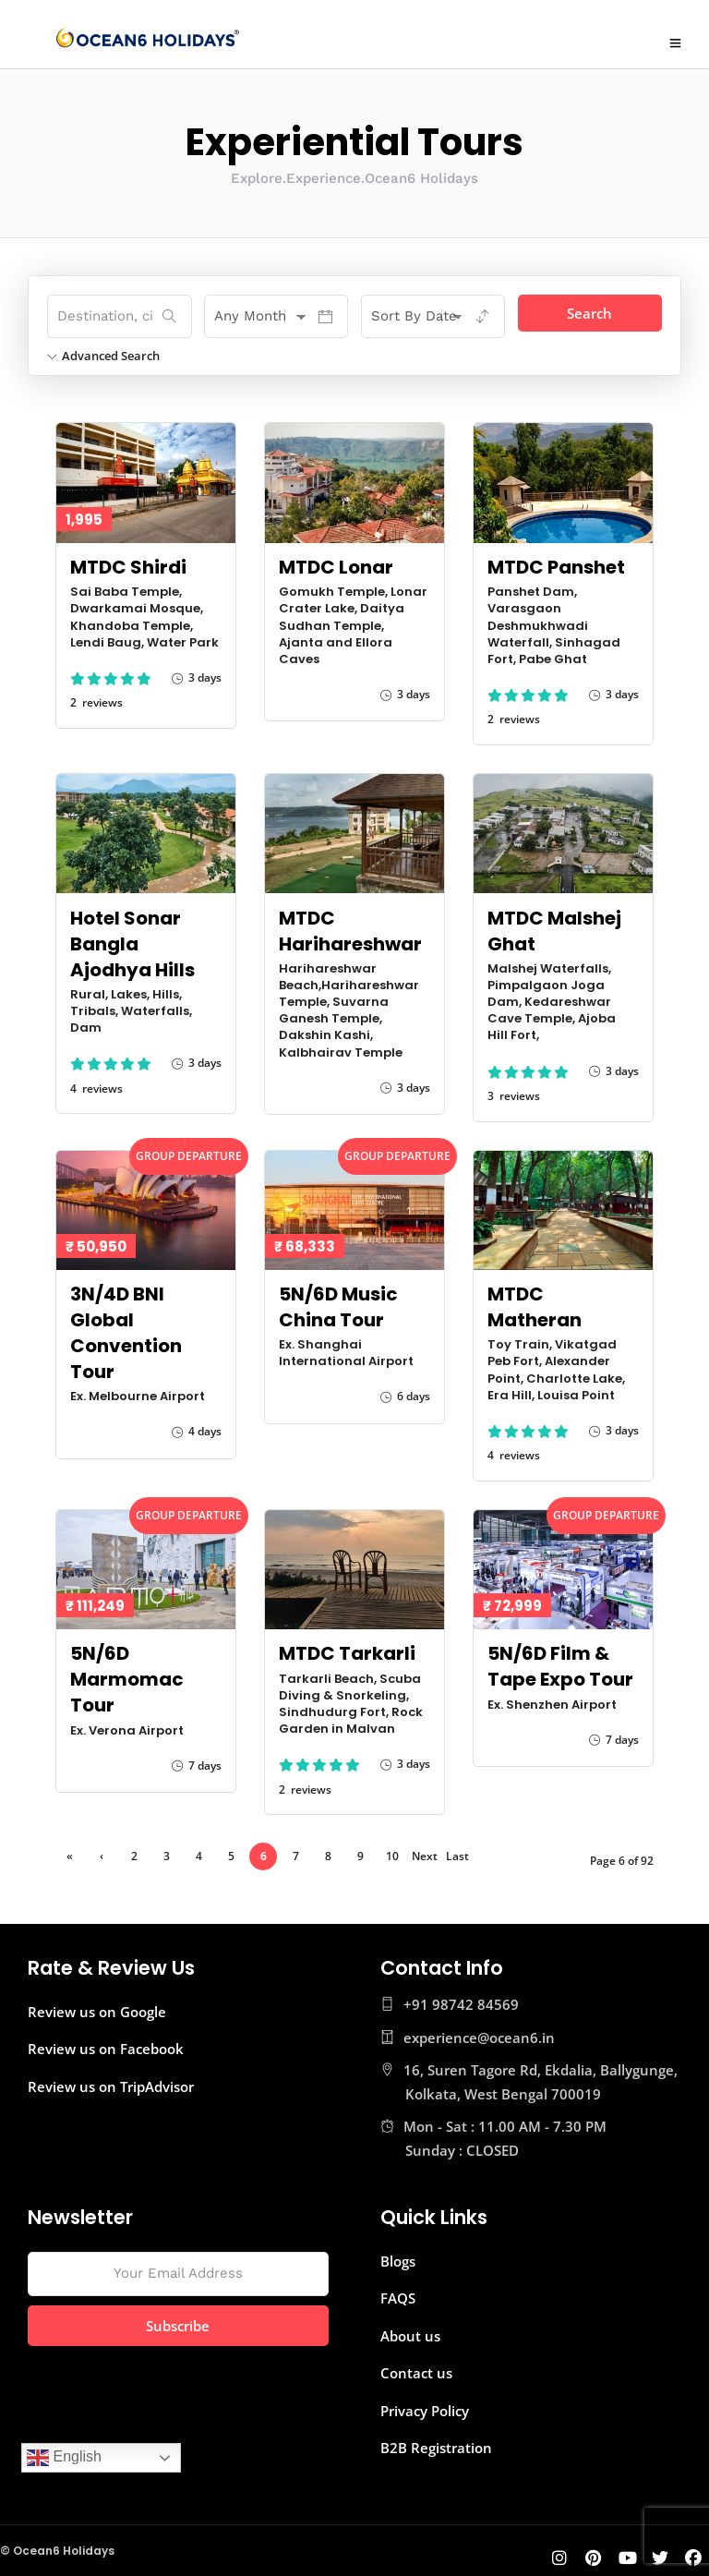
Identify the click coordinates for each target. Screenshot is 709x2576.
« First (69, 1856)
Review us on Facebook (106, 2046)
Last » (457, 1856)
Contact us (416, 2370)
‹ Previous (101, 1856)
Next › (425, 1856)
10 (392, 1853)
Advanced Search (103, 353)
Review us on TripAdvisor (111, 2083)
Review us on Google (97, 2009)
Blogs (397, 2258)
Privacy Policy (424, 2408)
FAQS (397, 2295)
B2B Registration (436, 2445)
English (64, 2458)
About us (410, 2333)
